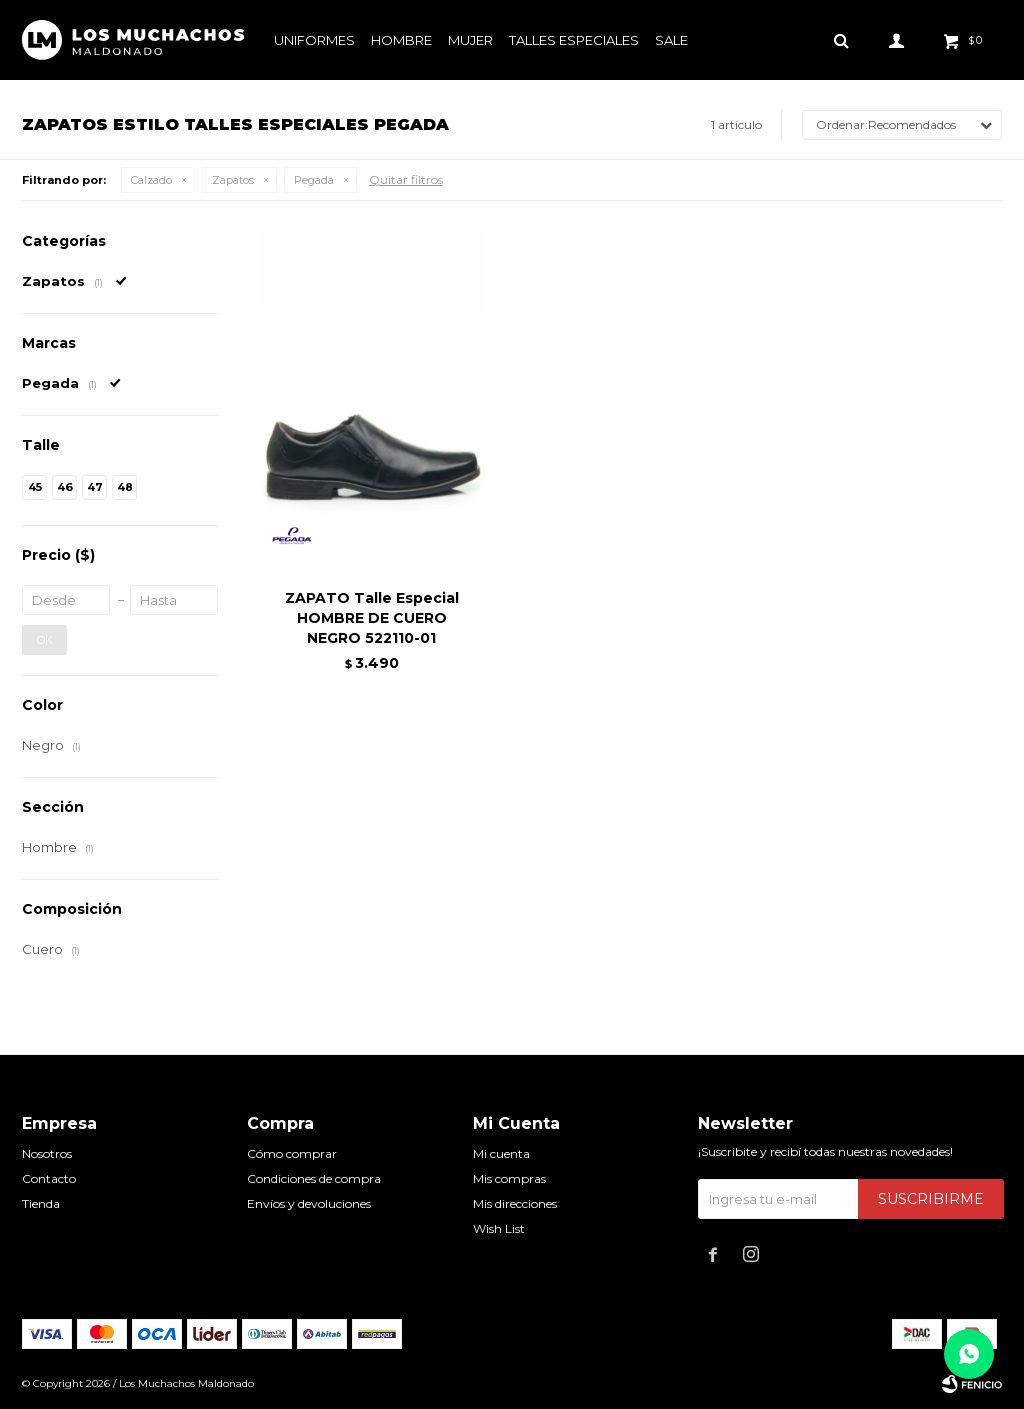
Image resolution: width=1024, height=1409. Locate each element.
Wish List (499, 1228)
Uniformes (314, 40)
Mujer (470, 40)
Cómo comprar (292, 1153)
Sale (671, 40)
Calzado (151, 180)
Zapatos (233, 180)
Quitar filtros (406, 179)
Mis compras (509, 1178)
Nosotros (47, 1153)
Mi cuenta (501, 1153)
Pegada (314, 180)
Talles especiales (574, 40)
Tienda (41, 1203)
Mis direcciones (515, 1203)
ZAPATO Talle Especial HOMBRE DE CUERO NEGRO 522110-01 (372, 618)
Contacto (49, 1178)
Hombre (401, 40)
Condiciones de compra (314, 1178)
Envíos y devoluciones (309, 1203)
